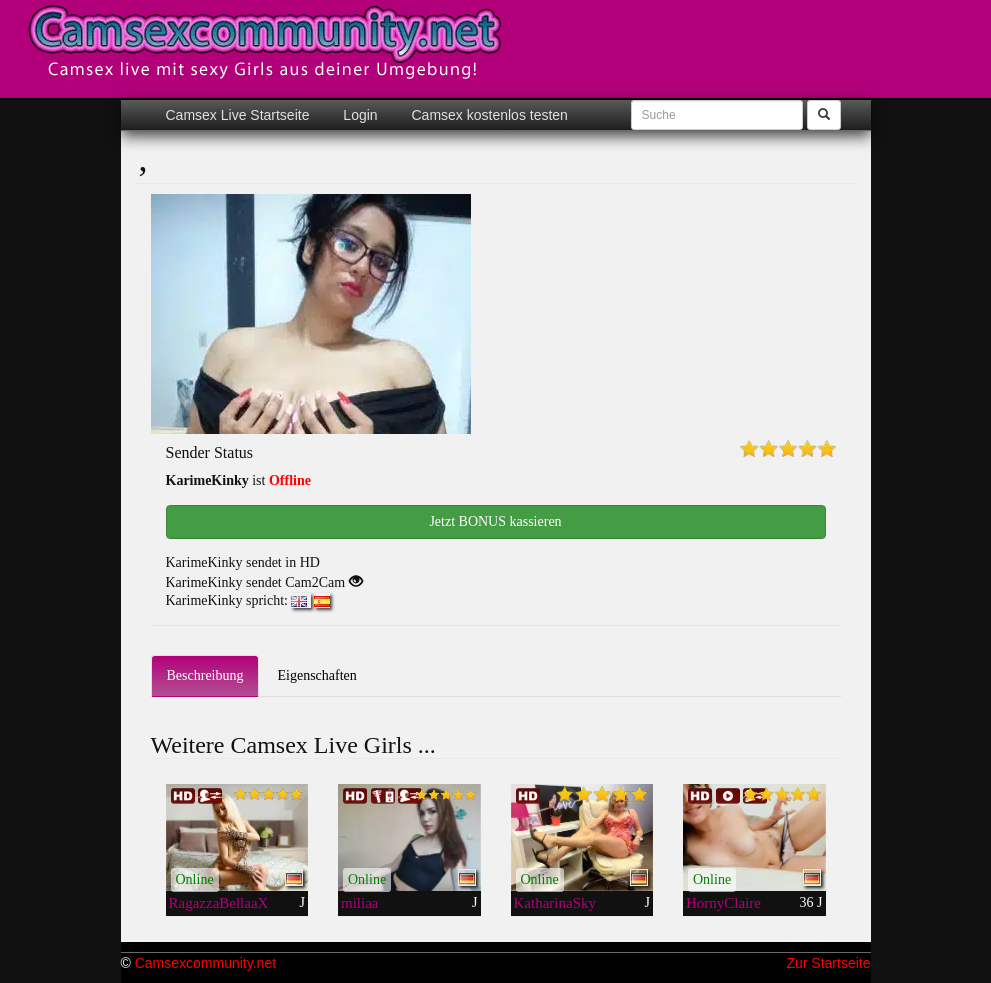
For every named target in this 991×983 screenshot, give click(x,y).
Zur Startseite (828, 963)
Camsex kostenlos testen (488, 115)
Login (358, 115)
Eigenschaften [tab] (316, 675)
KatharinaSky (555, 903)
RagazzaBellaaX (219, 903)
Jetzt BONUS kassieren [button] (495, 521)
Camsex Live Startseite (238, 115)
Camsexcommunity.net (205, 963)
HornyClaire (723, 903)
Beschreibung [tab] (205, 675)
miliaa (360, 903)
